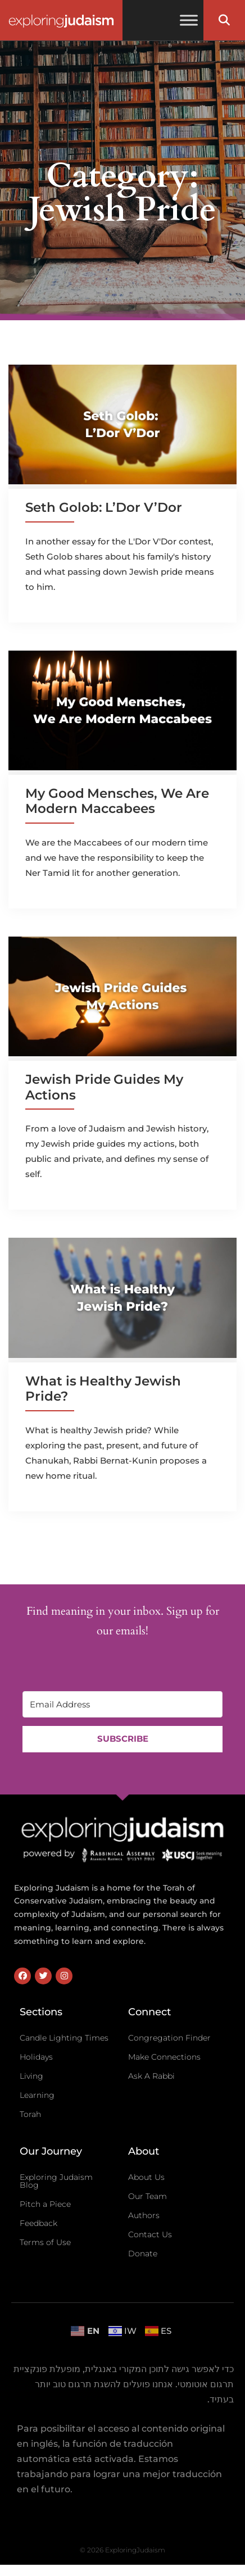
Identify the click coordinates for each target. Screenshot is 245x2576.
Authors (144, 2215)
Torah (30, 2114)
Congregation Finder (169, 2038)
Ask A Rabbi (151, 2076)
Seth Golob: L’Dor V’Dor (103, 507)
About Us (146, 2177)
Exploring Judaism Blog (56, 2181)
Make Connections (164, 2057)
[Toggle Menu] (189, 20)
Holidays (36, 2057)
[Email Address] (122, 1704)
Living (31, 2076)
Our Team (147, 2196)
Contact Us (150, 2234)
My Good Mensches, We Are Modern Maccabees (117, 801)
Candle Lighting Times (64, 2038)
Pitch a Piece (45, 2204)
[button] (224, 20)
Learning (37, 2095)
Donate (142, 2253)
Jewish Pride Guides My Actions (104, 1087)
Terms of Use (45, 2242)
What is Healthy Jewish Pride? (103, 1389)
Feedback (38, 2223)
